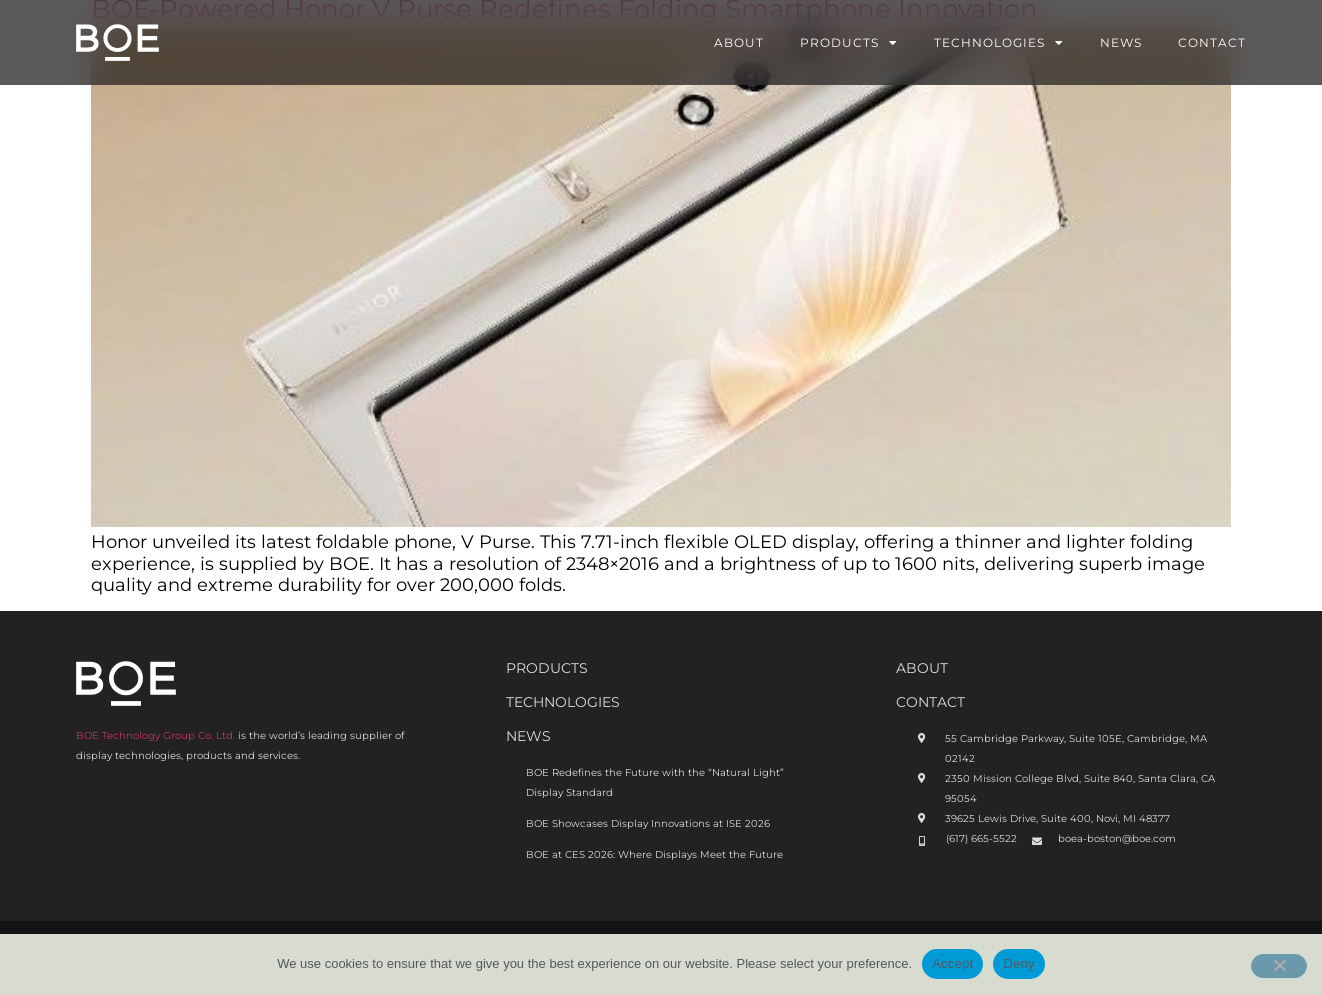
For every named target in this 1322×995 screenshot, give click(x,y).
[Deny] (1279, 966)
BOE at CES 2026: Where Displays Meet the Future (654, 854)
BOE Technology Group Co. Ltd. (155, 735)
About (739, 42)
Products (849, 43)
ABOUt (922, 668)
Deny (1018, 963)
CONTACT (930, 702)
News (1121, 42)
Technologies (999, 43)
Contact (1212, 42)
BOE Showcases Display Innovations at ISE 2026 (648, 823)
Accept (952, 963)
